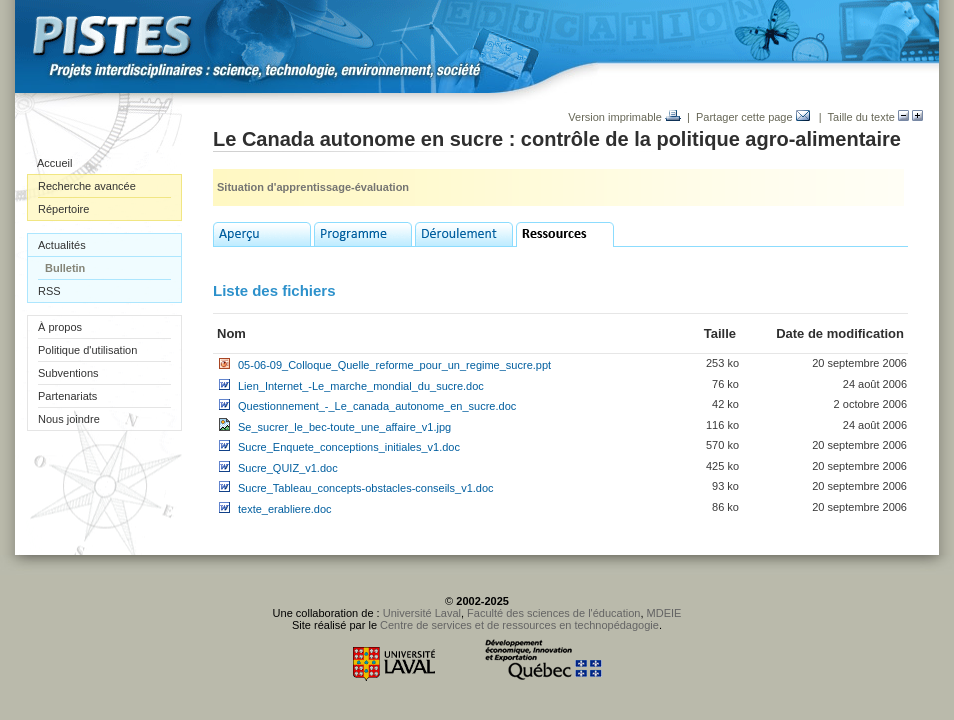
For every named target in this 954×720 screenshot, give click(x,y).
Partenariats (67, 396)
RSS (49, 291)
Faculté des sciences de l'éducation (553, 613)
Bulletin (65, 268)
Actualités (62, 245)
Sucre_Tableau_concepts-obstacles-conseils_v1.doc (366, 488)
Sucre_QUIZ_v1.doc (288, 468)
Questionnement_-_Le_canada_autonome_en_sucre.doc (377, 406)
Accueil (54, 163)
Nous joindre (69, 419)
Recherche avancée (87, 186)
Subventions (68, 373)
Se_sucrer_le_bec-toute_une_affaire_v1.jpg (344, 427)
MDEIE (664, 613)
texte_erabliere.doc (285, 509)
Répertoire (63, 209)
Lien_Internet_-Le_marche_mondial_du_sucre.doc (361, 386)
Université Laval (422, 613)
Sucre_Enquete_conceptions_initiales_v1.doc (349, 447)
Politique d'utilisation (87, 350)
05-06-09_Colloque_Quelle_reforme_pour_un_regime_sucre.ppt (394, 365)
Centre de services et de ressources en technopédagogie (519, 625)
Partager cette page (753, 117)
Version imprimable (624, 117)
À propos (60, 327)
